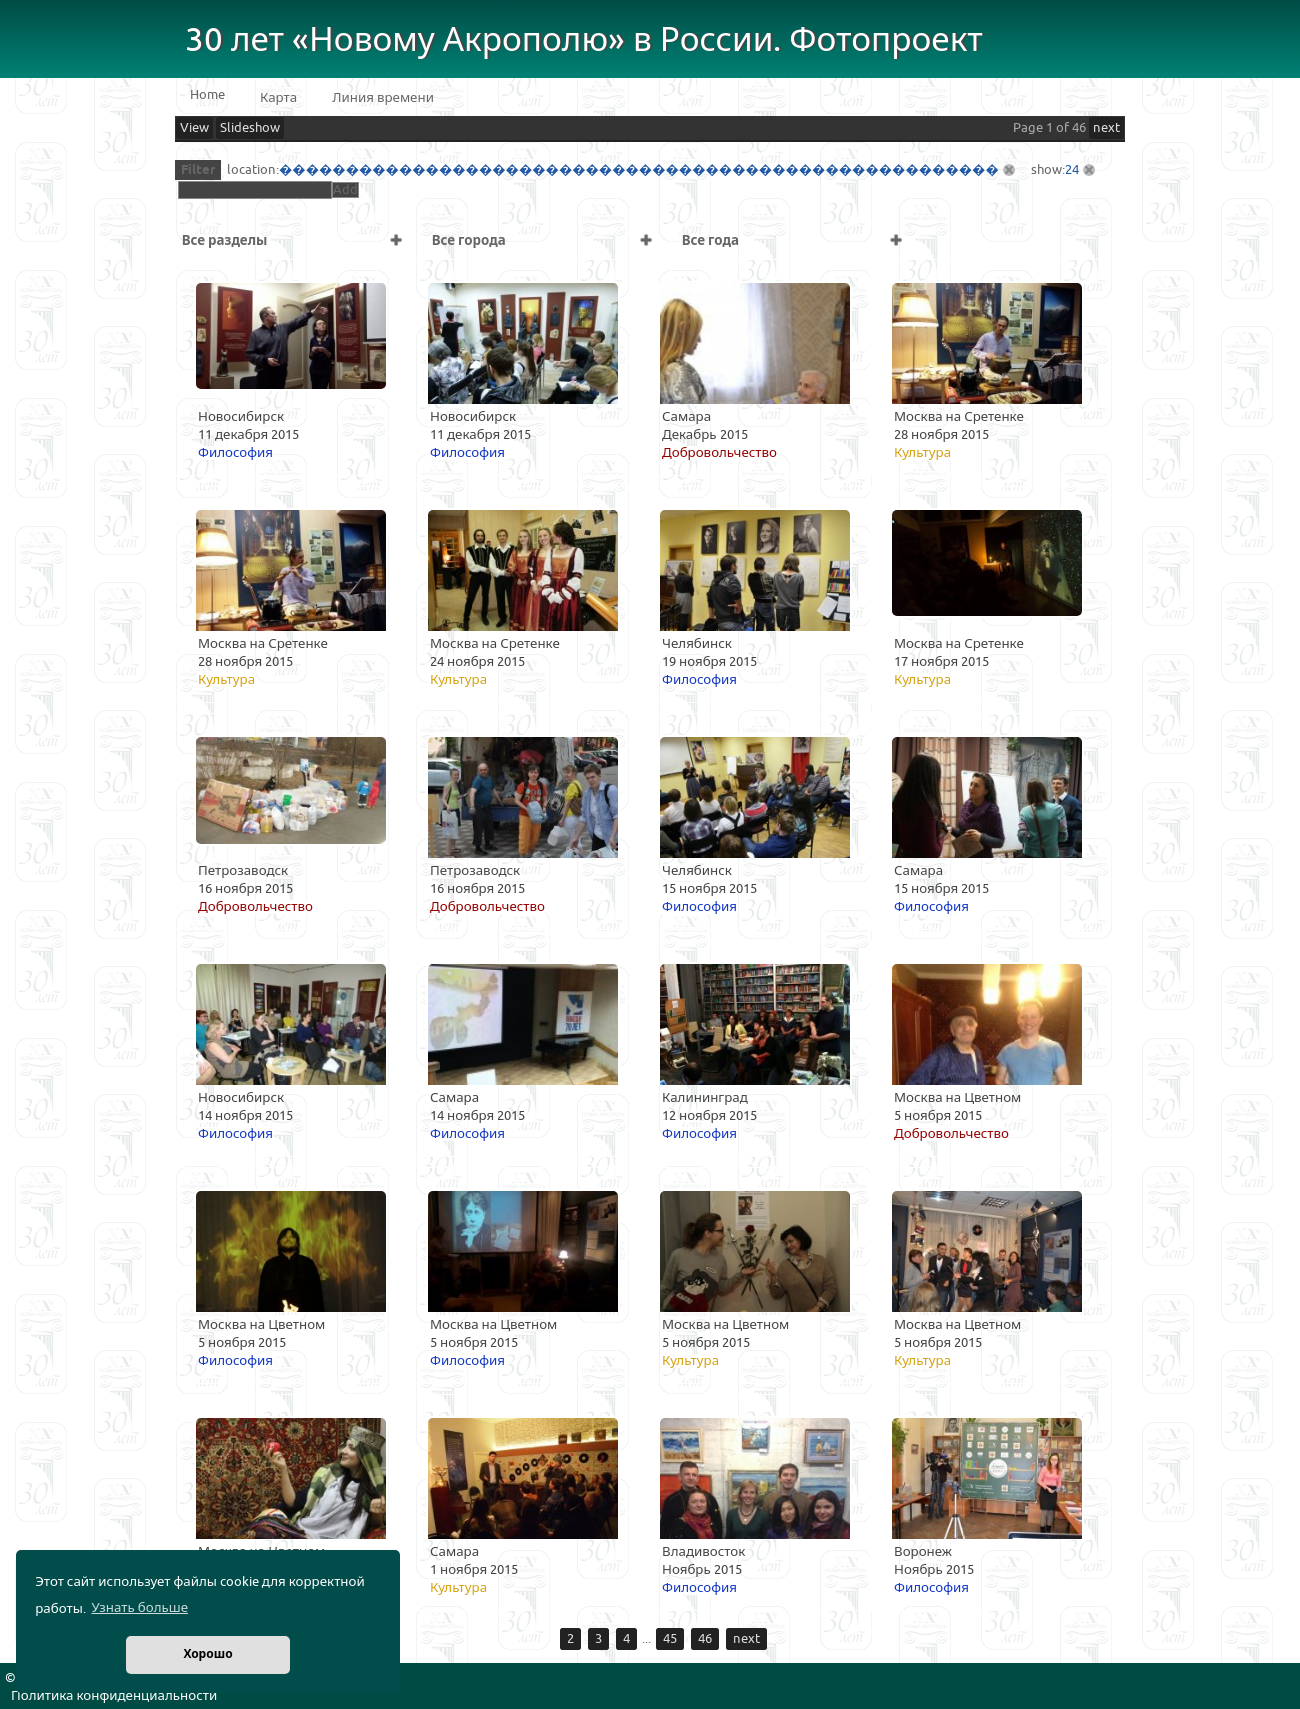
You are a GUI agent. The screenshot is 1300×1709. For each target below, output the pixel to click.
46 (705, 1639)
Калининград (705, 1098)
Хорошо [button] (207, 1654)
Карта (278, 98)
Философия (235, 453)
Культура (922, 453)
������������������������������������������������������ (639, 170)
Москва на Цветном (957, 1098)
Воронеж (923, 1552)
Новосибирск (241, 417)
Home (207, 95)
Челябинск (697, 644)
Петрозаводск (243, 871)
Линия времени (383, 98)
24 (1072, 170)
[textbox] (255, 190)
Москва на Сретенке (959, 417)
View (194, 128)
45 (670, 1639)
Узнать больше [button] (139, 1608)
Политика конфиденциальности (114, 1696)
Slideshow (250, 128)
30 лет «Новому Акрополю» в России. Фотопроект (584, 40)
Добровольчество (719, 453)
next (1106, 128)
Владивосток (703, 1552)
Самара (686, 417)
